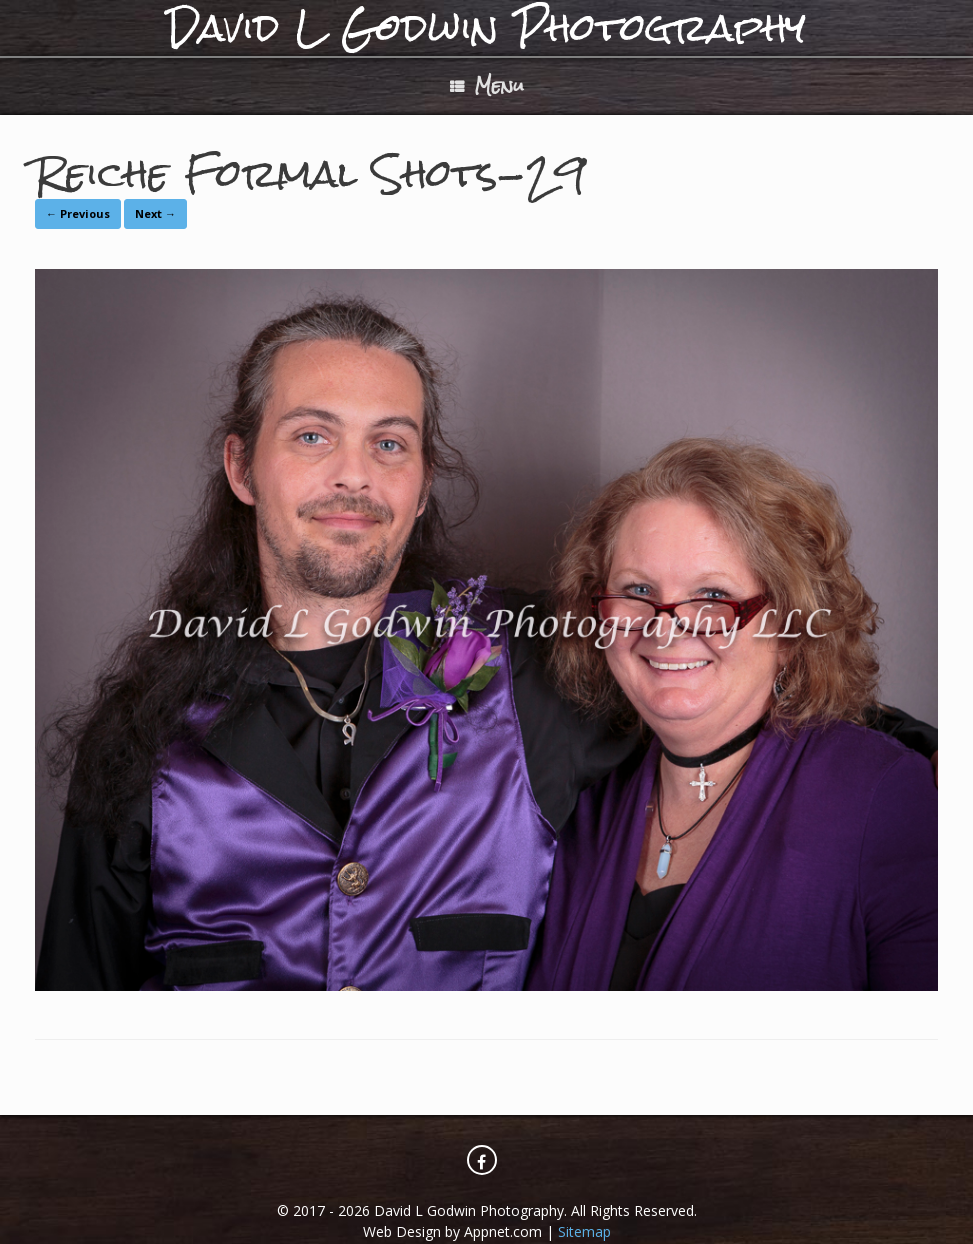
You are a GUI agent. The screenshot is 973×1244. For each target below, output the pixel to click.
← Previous (78, 213)
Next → (155, 213)
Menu (487, 85)
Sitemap (584, 1231)
